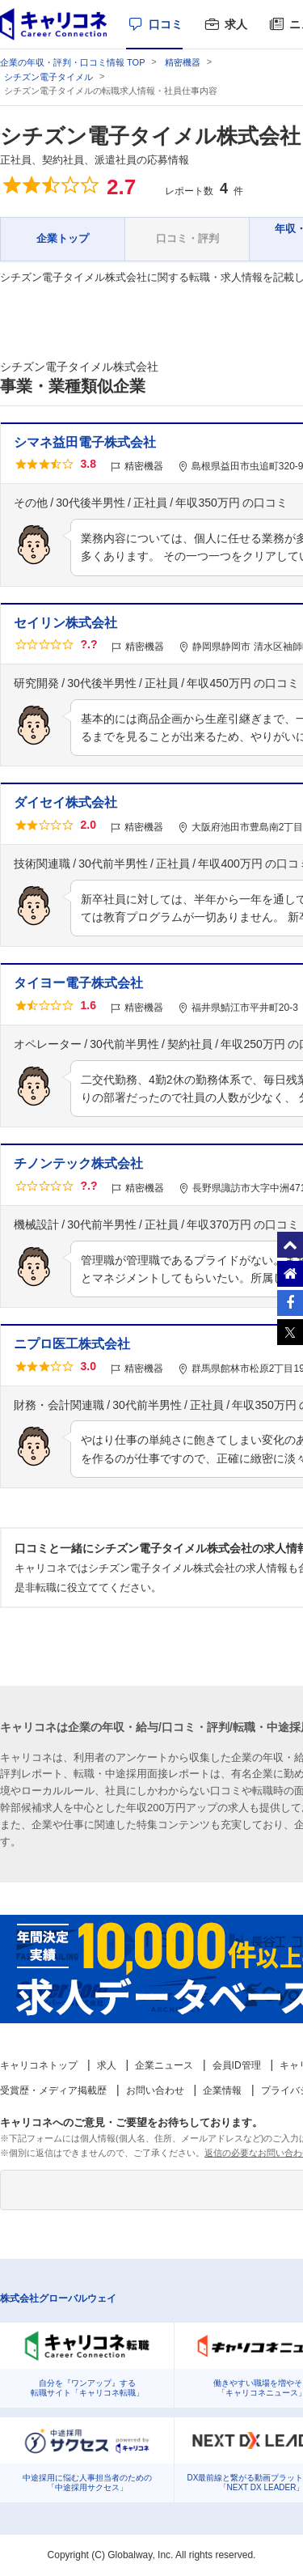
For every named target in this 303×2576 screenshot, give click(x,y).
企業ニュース (164, 2065)
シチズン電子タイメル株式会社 (150, 136)
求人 (236, 24)
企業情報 (222, 2090)
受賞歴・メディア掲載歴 (53, 2090)
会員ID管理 (237, 2065)
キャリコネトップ (39, 2065)
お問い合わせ (155, 2090)
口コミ (166, 24)
